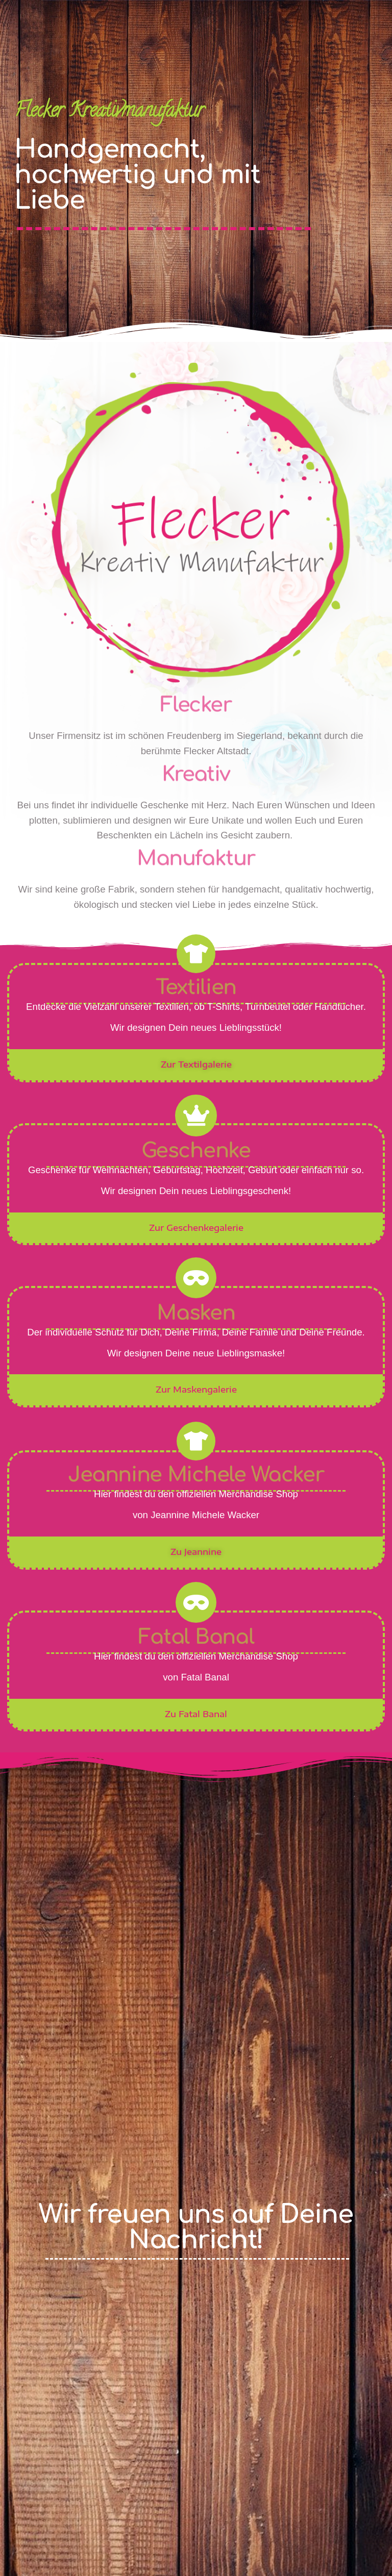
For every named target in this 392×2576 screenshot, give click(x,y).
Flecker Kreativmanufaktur (109, 112)
